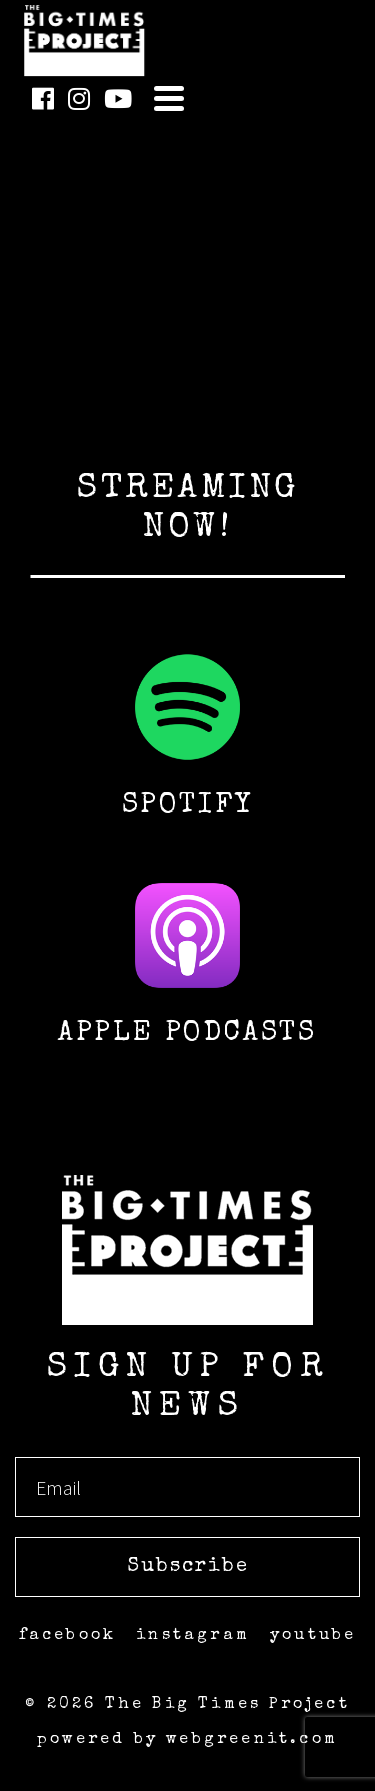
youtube (313, 1636)
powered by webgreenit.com (187, 1740)
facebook (68, 1636)
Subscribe (188, 1567)
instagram (193, 1636)
